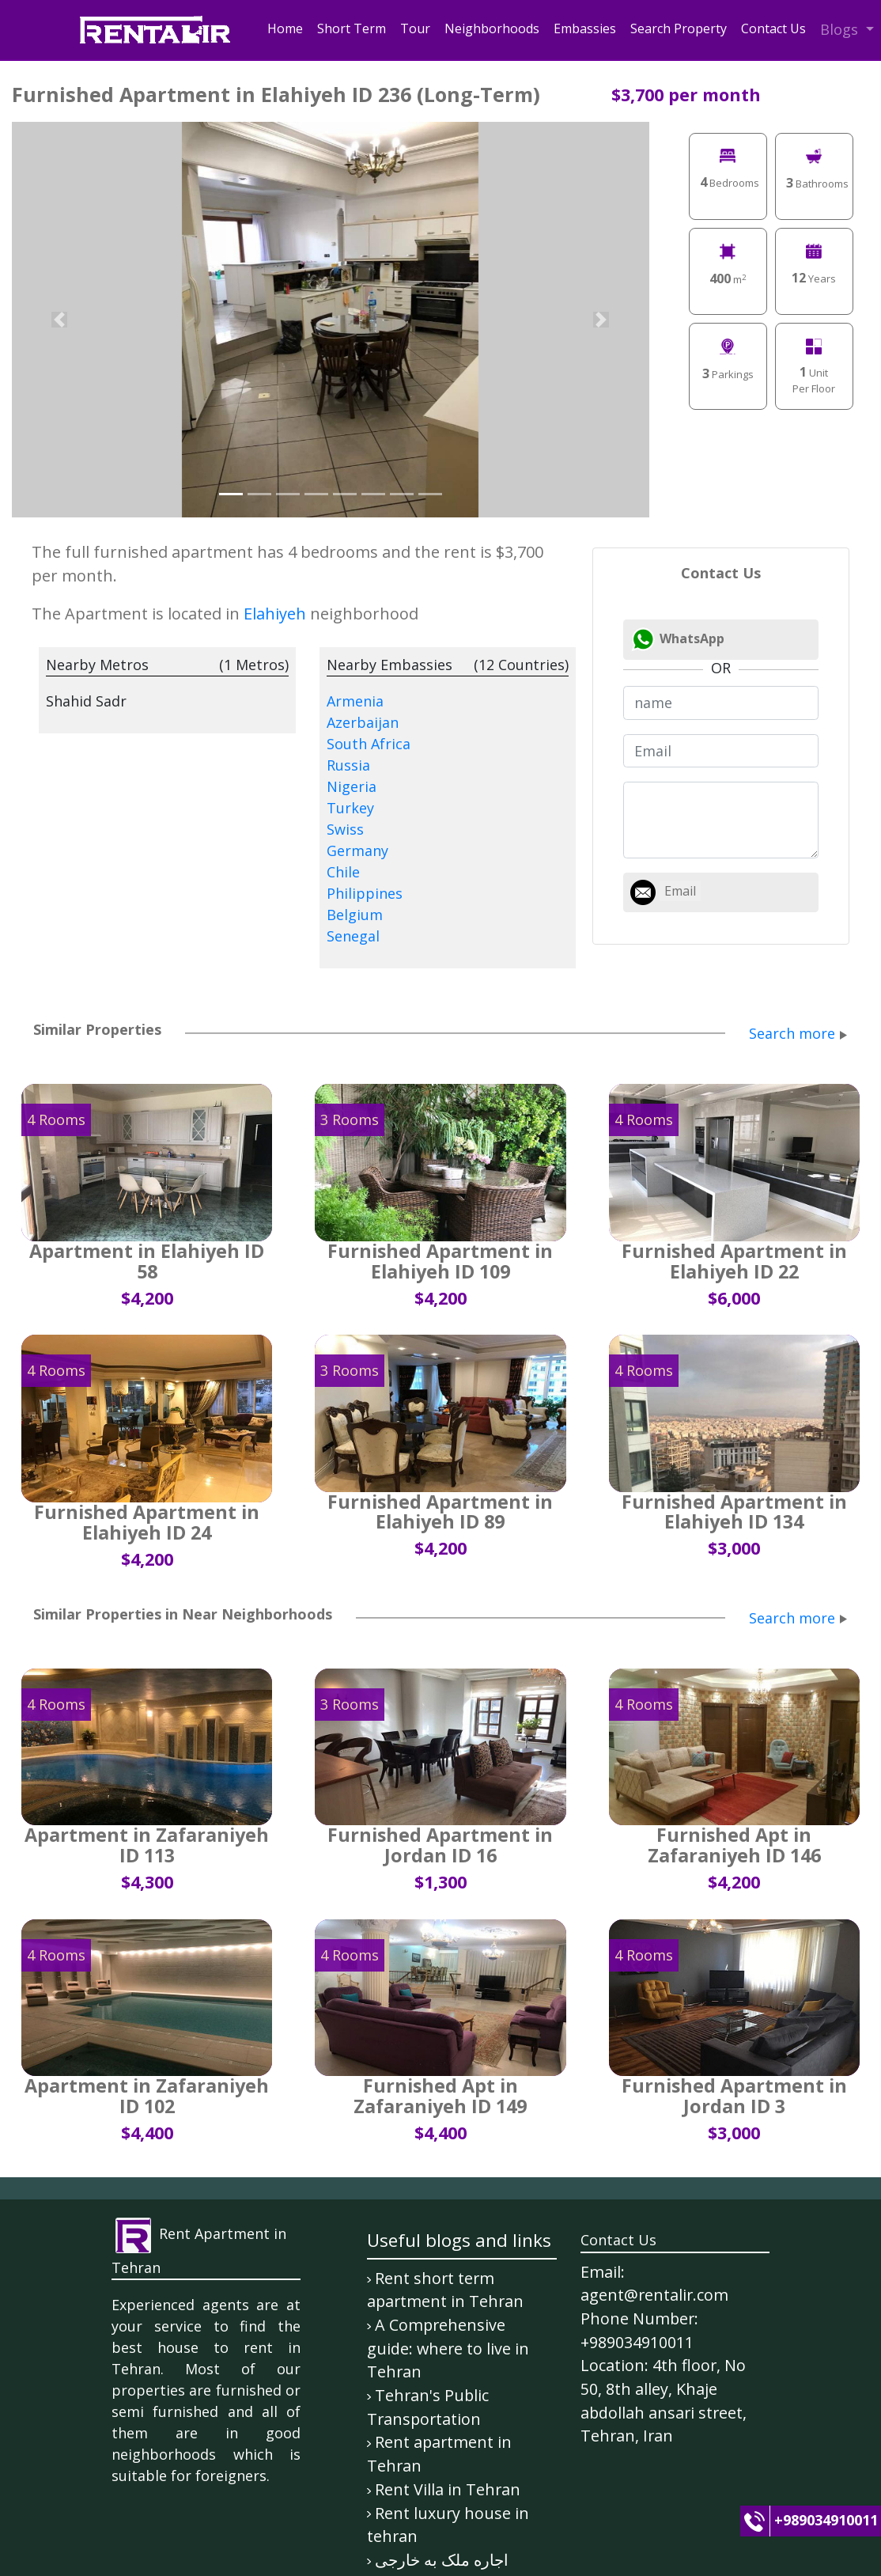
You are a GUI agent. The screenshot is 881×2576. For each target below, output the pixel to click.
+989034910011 (826, 2519)
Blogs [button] (841, 29)
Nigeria (351, 786)
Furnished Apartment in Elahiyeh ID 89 (440, 1512)
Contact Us (773, 28)
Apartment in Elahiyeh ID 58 (146, 1261)
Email (680, 891)
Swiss (345, 829)
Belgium (355, 914)
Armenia (355, 700)
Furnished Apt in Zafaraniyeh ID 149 (440, 2096)
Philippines (365, 893)
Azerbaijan (363, 722)
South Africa (368, 743)
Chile (343, 871)
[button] (60, 319)
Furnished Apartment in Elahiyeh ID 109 (440, 1261)
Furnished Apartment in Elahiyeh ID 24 (146, 1522)
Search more (792, 1033)
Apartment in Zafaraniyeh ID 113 (147, 1845)
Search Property (678, 28)
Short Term (351, 28)
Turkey (350, 807)
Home (285, 28)
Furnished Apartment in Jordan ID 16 (440, 1845)
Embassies (585, 28)
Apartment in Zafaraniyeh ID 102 (147, 2096)
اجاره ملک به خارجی (442, 2559)
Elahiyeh (275, 613)
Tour (415, 28)
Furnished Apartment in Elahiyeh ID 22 (734, 1261)
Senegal (353, 935)
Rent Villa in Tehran (447, 2489)
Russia (348, 765)
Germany (357, 850)
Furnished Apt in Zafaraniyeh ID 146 (734, 1845)
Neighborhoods (491, 28)
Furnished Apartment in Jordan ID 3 (734, 2096)
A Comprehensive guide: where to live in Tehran (448, 2348)
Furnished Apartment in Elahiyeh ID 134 (734, 1512)
